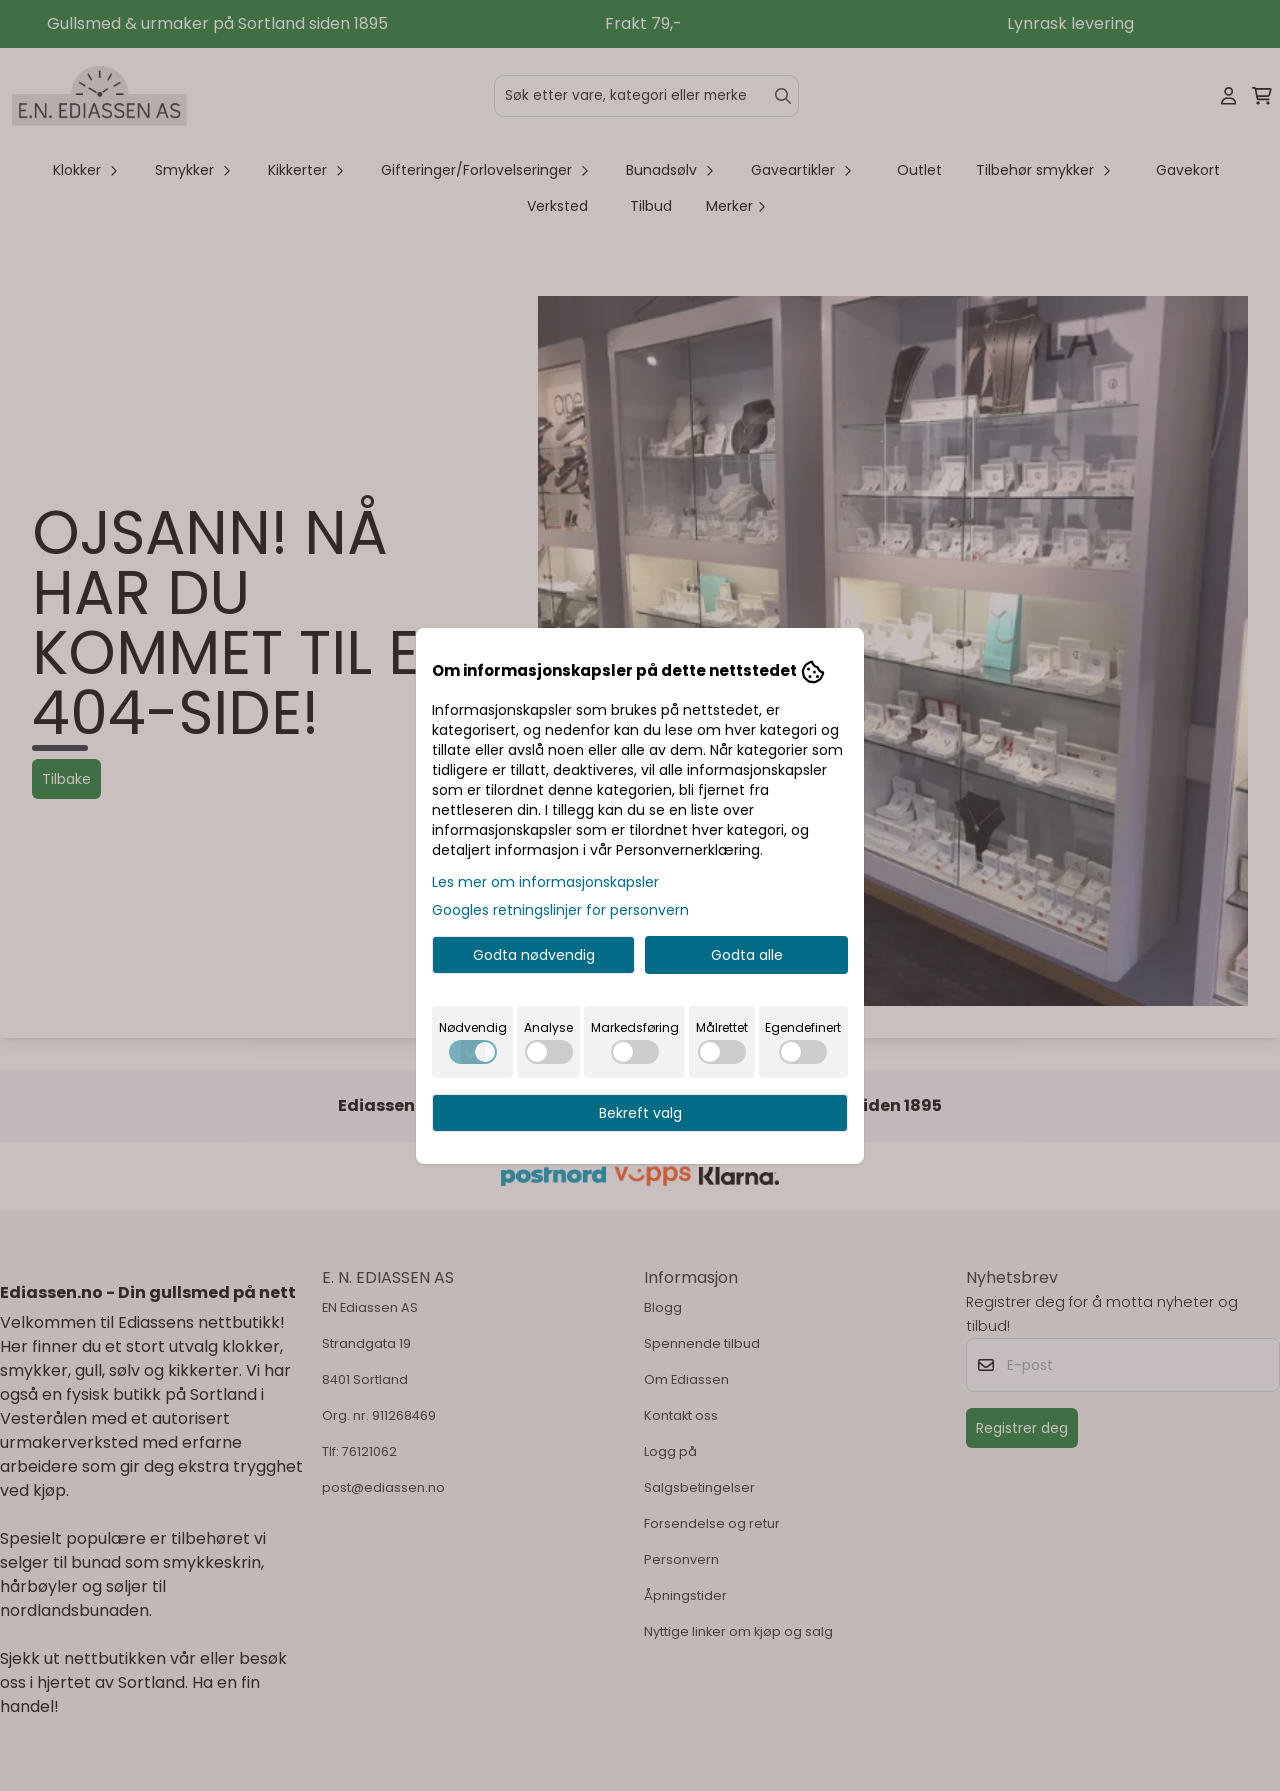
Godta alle (747, 955)
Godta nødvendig (534, 955)
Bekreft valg (640, 1113)
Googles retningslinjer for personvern (560, 910)
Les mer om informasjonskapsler (545, 882)
